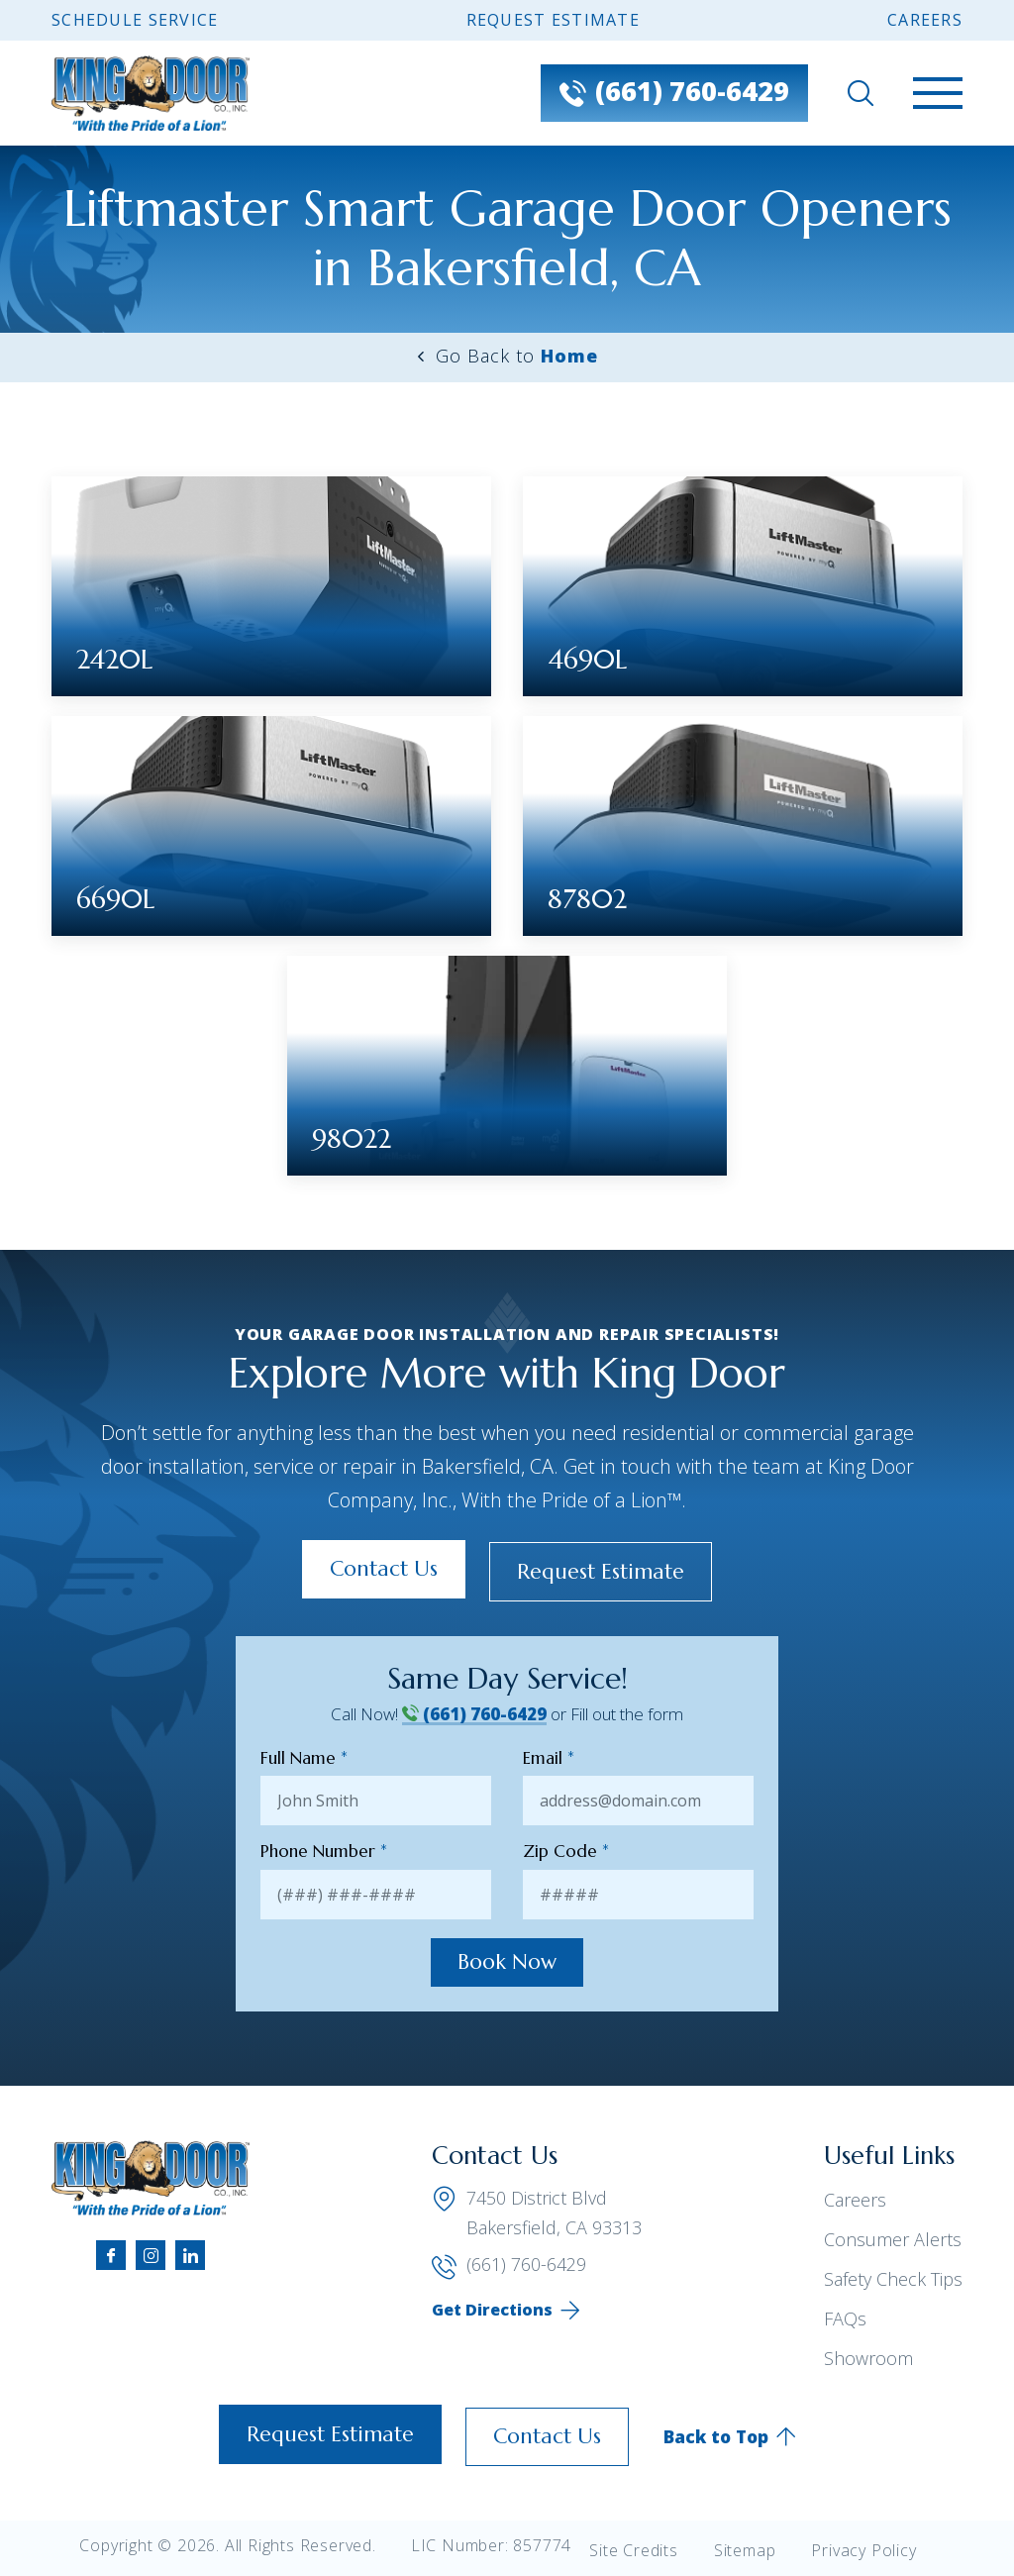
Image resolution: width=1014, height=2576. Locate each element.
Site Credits (633, 2550)
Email (548, 1756)
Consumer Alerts (893, 2240)
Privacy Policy (863, 2550)
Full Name (304, 1756)
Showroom (868, 2359)
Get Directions (492, 2311)
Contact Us (374, 1568)
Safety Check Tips (893, 2280)
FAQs (845, 2319)
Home (569, 355)
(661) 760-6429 (474, 1711)
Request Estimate (553, 20)
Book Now (507, 1963)
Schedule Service (134, 20)
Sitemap (745, 2550)
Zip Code (566, 1850)
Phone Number (323, 1850)
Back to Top (730, 2436)
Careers (925, 20)
